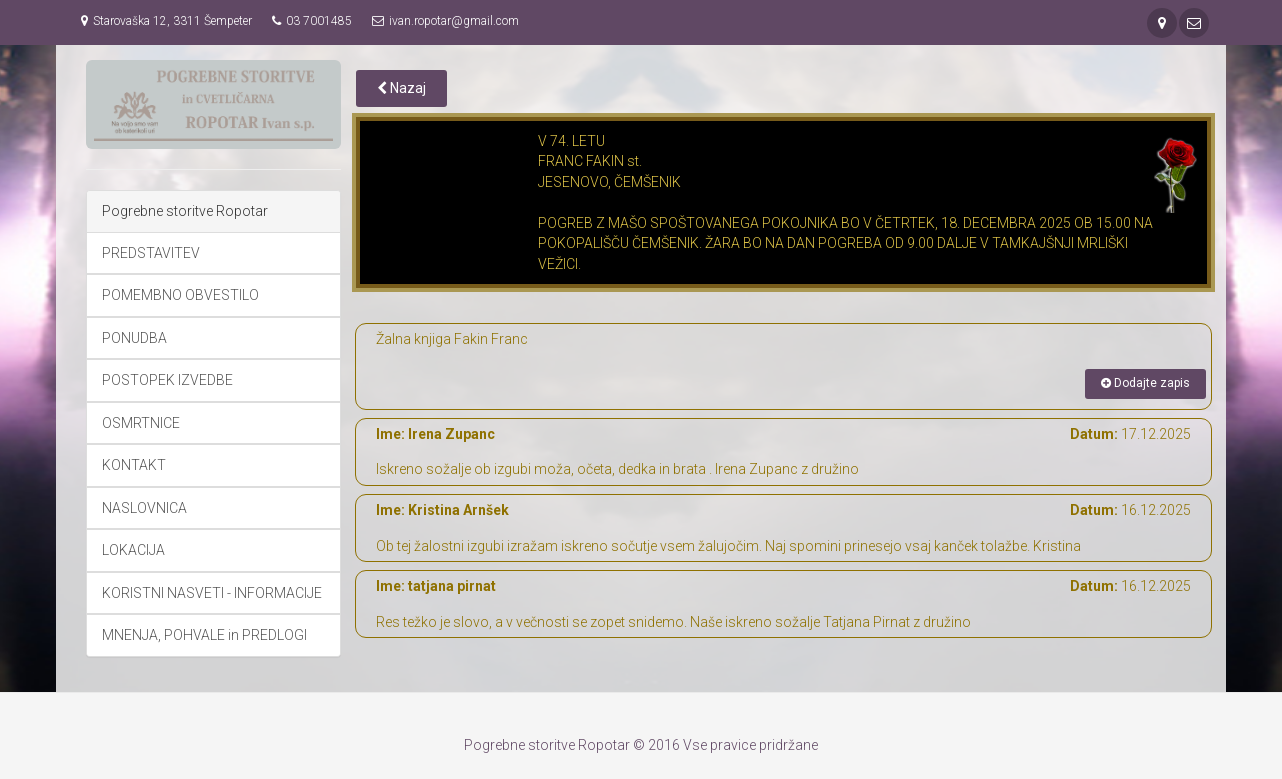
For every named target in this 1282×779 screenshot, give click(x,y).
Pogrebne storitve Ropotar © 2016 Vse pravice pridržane (641, 745)
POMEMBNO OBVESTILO (180, 295)
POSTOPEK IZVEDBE (167, 380)
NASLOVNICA (144, 508)
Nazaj (401, 88)
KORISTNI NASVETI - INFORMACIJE (212, 593)
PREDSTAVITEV (151, 253)
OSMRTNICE (141, 423)
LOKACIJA (133, 550)
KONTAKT (134, 465)
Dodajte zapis (1145, 383)
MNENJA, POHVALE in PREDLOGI (204, 635)
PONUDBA (134, 338)
